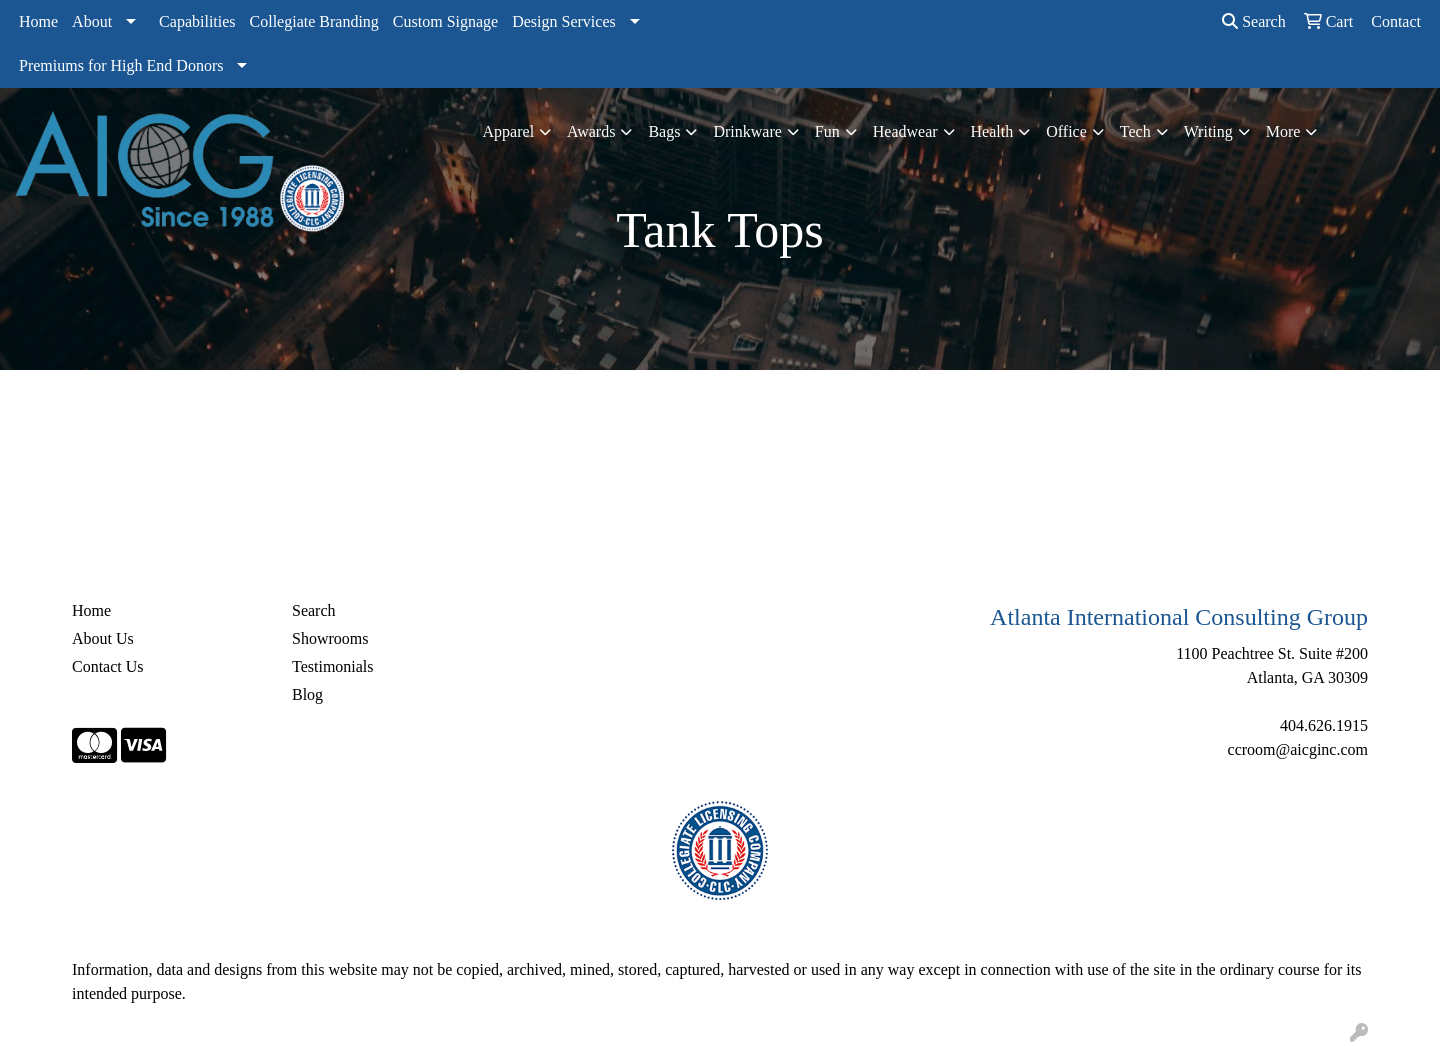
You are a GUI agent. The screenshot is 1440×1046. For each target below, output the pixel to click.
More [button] (1283, 131)
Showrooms (330, 638)
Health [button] (992, 131)
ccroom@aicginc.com (1298, 749)
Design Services (564, 21)
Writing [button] (1208, 131)
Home (38, 21)
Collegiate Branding (314, 21)
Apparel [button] (509, 131)
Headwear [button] (905, 131)
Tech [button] (1135, 131)
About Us (103, 638)
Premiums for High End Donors (121, 65)
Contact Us (108, 666)
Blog (307, 694)
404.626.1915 (1324, 725)
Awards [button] (591, 131)
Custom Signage (445, 21)
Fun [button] (827, 131)
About (92, 21)
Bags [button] (664, 131)
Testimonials (333, 666)
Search (1254, 21)
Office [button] (1066, 131)
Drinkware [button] (747, 131)
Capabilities (197, 21)
